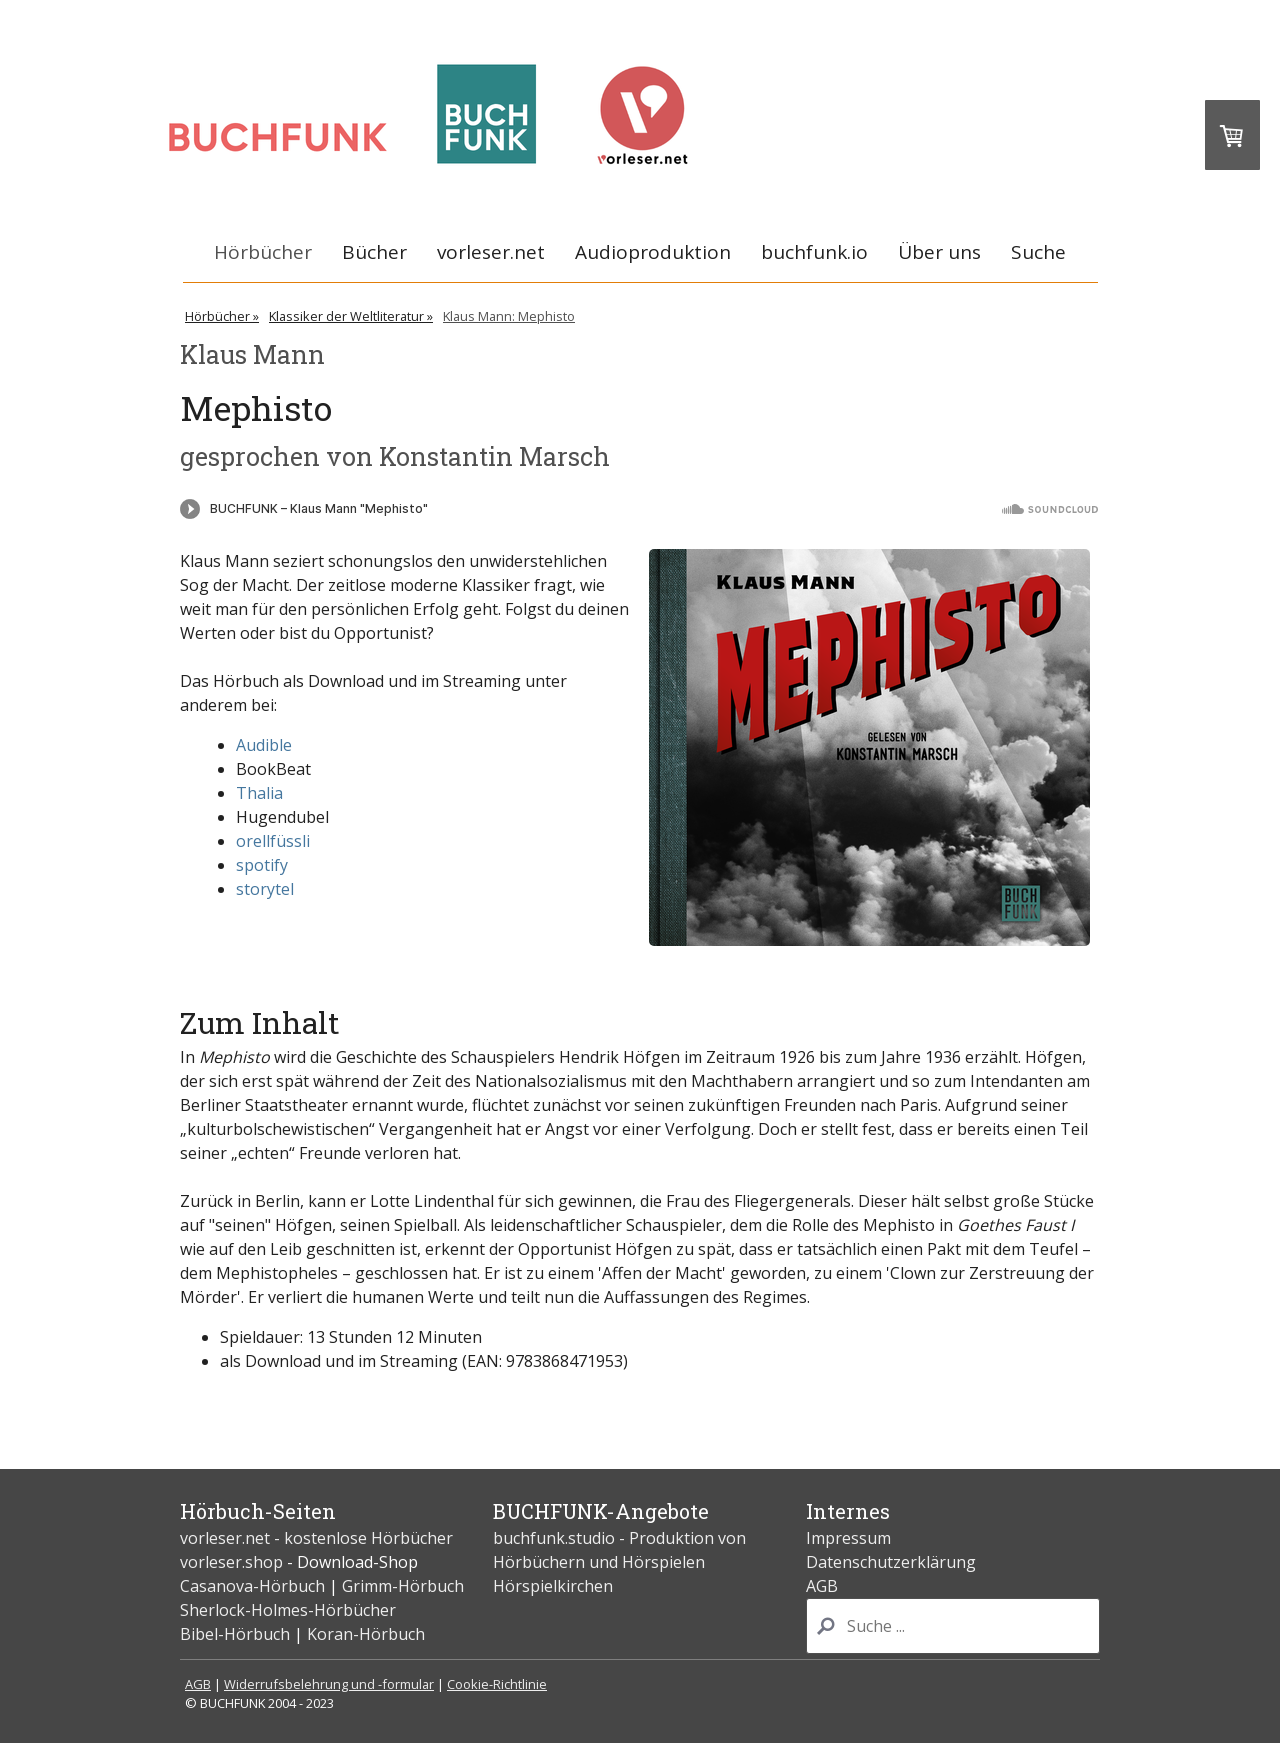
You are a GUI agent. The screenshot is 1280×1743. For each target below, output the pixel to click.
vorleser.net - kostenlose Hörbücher (318, 1538)
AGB (822, 1586)
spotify (262, 865)
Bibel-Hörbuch (235, 1634)
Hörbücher (263, 252)
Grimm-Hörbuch (403, 1586)
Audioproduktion (653, 252)
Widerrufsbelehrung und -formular (329, 1684)
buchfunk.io (814, 252)
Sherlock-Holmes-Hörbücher (288, 1610)
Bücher (374, 252)
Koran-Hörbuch (366, 1634)
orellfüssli (273, 841)
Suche (1038, 252)
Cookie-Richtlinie (497, 1684)
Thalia (259, 793)
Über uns (939, 252)
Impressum (848, 1538)
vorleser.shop (231, 1562)
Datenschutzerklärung (891, 1562)
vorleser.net (491, 252)
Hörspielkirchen (553, 1586)
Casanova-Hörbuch (252, 1586)
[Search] (953, 1626)
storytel (265, 889)
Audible (264, 745)
